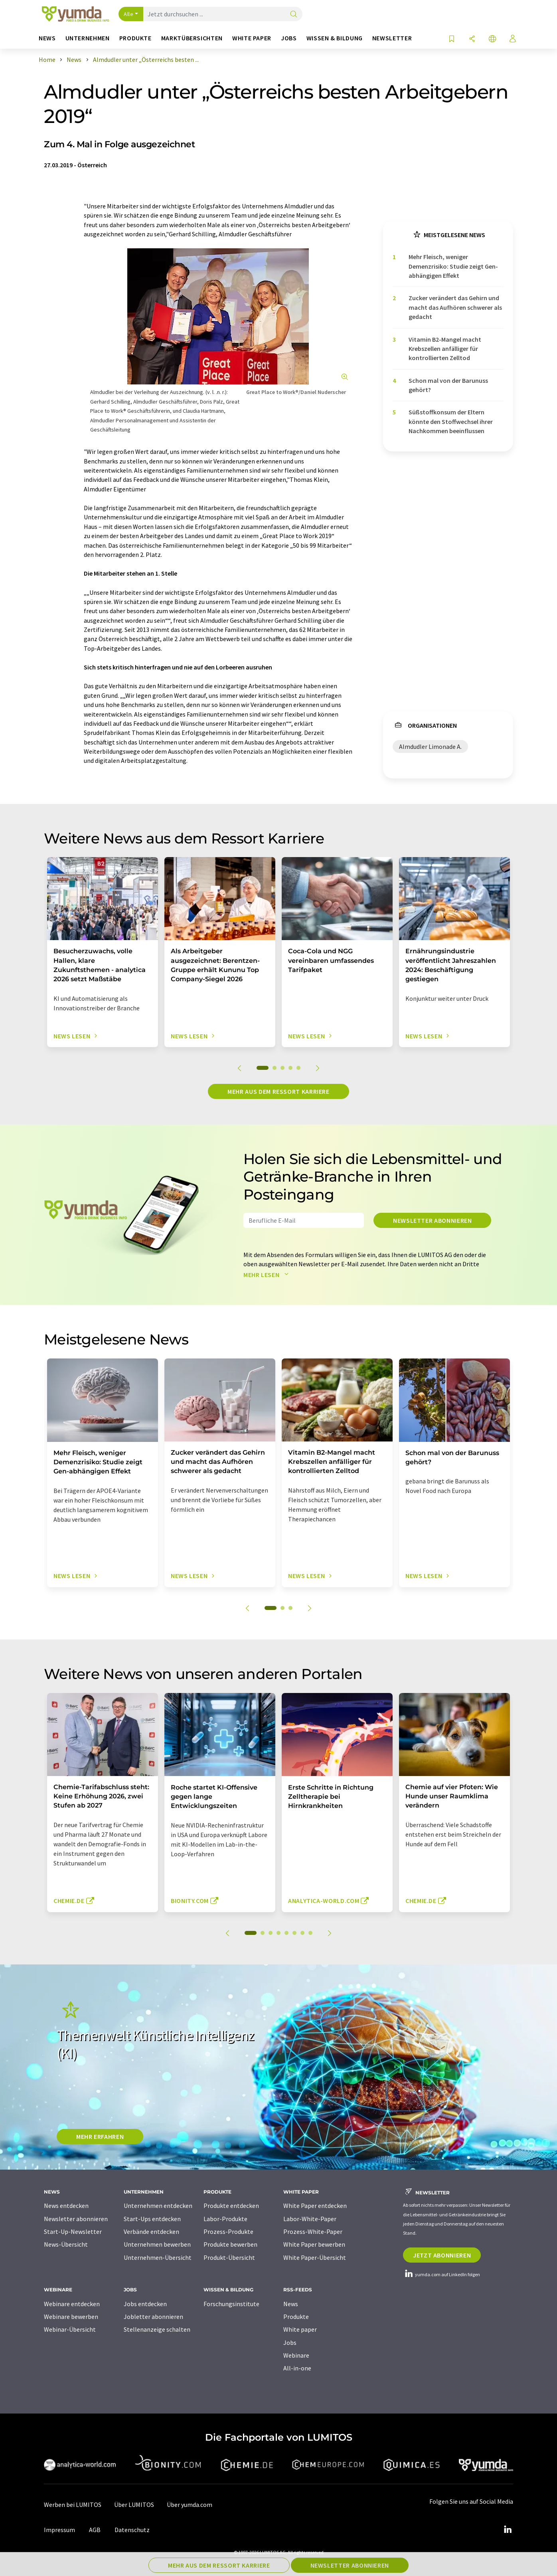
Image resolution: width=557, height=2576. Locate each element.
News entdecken (66, 2206)
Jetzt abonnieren (442, 2255)
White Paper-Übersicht (314, 2257)
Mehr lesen (267, 1275)
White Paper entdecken (315, 2206)
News (290, 2304)
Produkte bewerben (230, 2244)
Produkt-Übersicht (229, 2257)
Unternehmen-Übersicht (158, 2257)
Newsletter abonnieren (432, 1220)
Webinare (296, 2355)
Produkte (296, 2317)
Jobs (289, 2342)
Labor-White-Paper (309, 2219)
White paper (300, 2329)
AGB (95, 2530)
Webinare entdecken (72, 2304)
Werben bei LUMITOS (72, 2505)
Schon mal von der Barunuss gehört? (448, 385)
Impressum (59, 2530)
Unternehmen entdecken (158, 2206)
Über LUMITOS (134, 2505)
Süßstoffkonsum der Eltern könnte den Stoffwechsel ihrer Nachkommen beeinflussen (451, 421)
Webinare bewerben (71, 2317)
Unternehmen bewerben (157, 2244)
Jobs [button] (289, 38)
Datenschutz (132, 2530)
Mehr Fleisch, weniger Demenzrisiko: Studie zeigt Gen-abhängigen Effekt (453, 266)
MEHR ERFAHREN (100, 2136)
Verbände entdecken (151, 2231)
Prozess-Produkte (228, 2231)
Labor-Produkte (225, 2219)
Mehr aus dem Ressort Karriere (278, 1091)
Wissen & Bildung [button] (334, 38)
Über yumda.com (189, 2505)
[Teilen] (472, 39)
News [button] (47, 38)
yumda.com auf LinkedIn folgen (441, 2274)
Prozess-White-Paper (312, 2231)
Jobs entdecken (145, 2304)
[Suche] (293, 14)
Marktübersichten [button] (192, 38)
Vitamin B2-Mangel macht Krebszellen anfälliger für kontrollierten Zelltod (445, 348)
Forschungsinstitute (231, 2304)
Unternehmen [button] (87, 38)
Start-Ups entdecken (152, 2219)
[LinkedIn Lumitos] (507, 2530)
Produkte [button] (135, 38)
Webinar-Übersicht (70, 2329)
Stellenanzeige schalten (157, 2329)
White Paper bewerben (314, 2244)
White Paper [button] (251, 38)
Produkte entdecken (231, 2206)
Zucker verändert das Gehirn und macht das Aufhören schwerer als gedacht (455, 307)
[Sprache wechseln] (492, 39)
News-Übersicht (66, 2244)
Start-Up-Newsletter (73, 2231)
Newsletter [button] (392, 38)
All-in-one (297, 2368)
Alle (128, 14)
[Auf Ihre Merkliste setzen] (451, 39)
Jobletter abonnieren (153, 2317)
